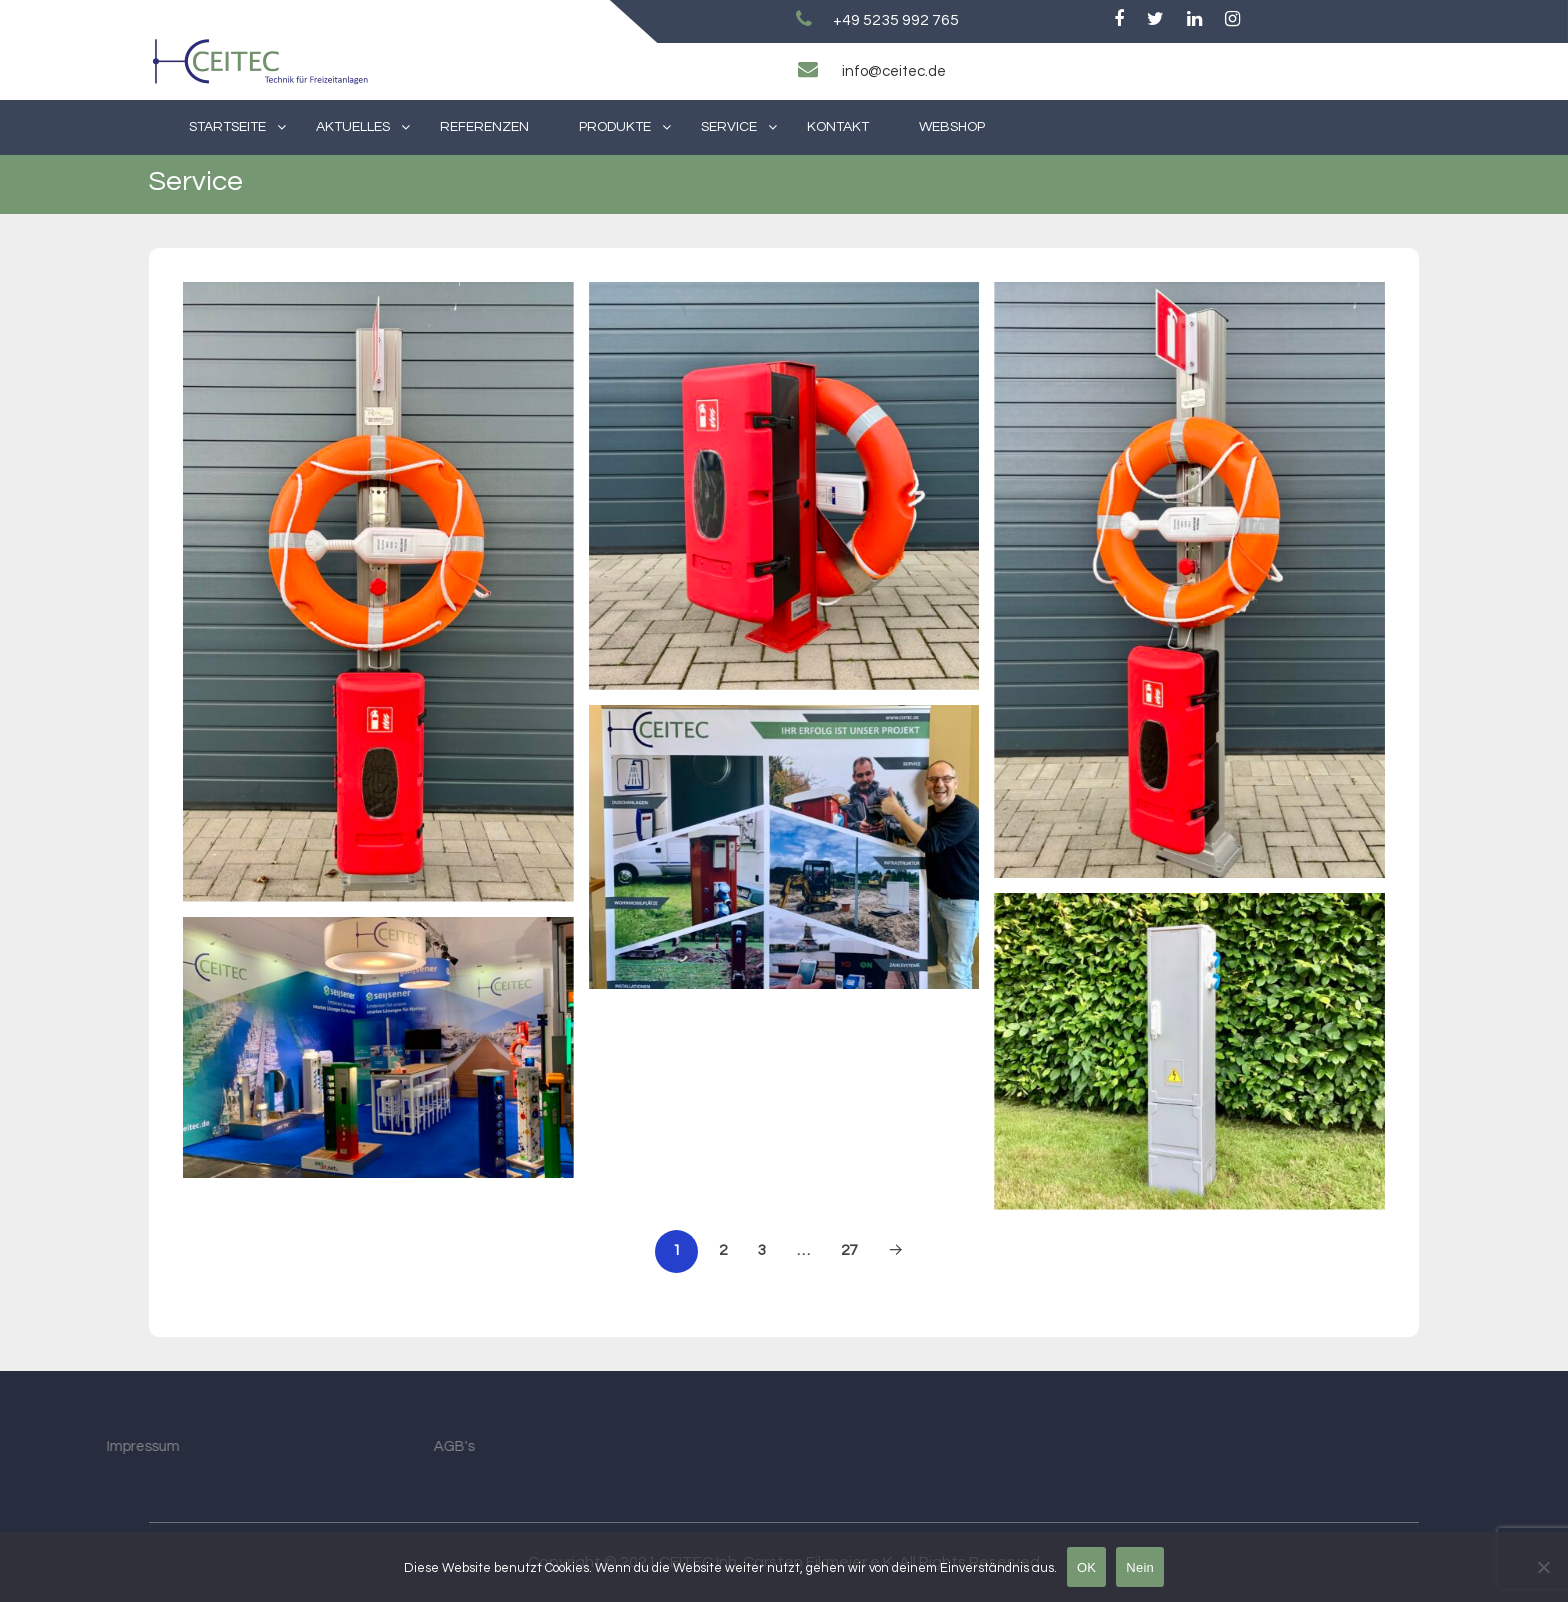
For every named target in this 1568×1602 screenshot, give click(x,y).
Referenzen (484, 127)
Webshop (952, 127)
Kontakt (838, 127)
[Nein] (1543, 1567)
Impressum (36, 1446)
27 (849, 1250)
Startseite (227, 127)
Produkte (615, 127)
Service (729, 127)
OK (1086, 1567)
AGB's (347, 1446)
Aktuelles (353, 127)
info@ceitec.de (894, 71)
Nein (1140, 1567)
